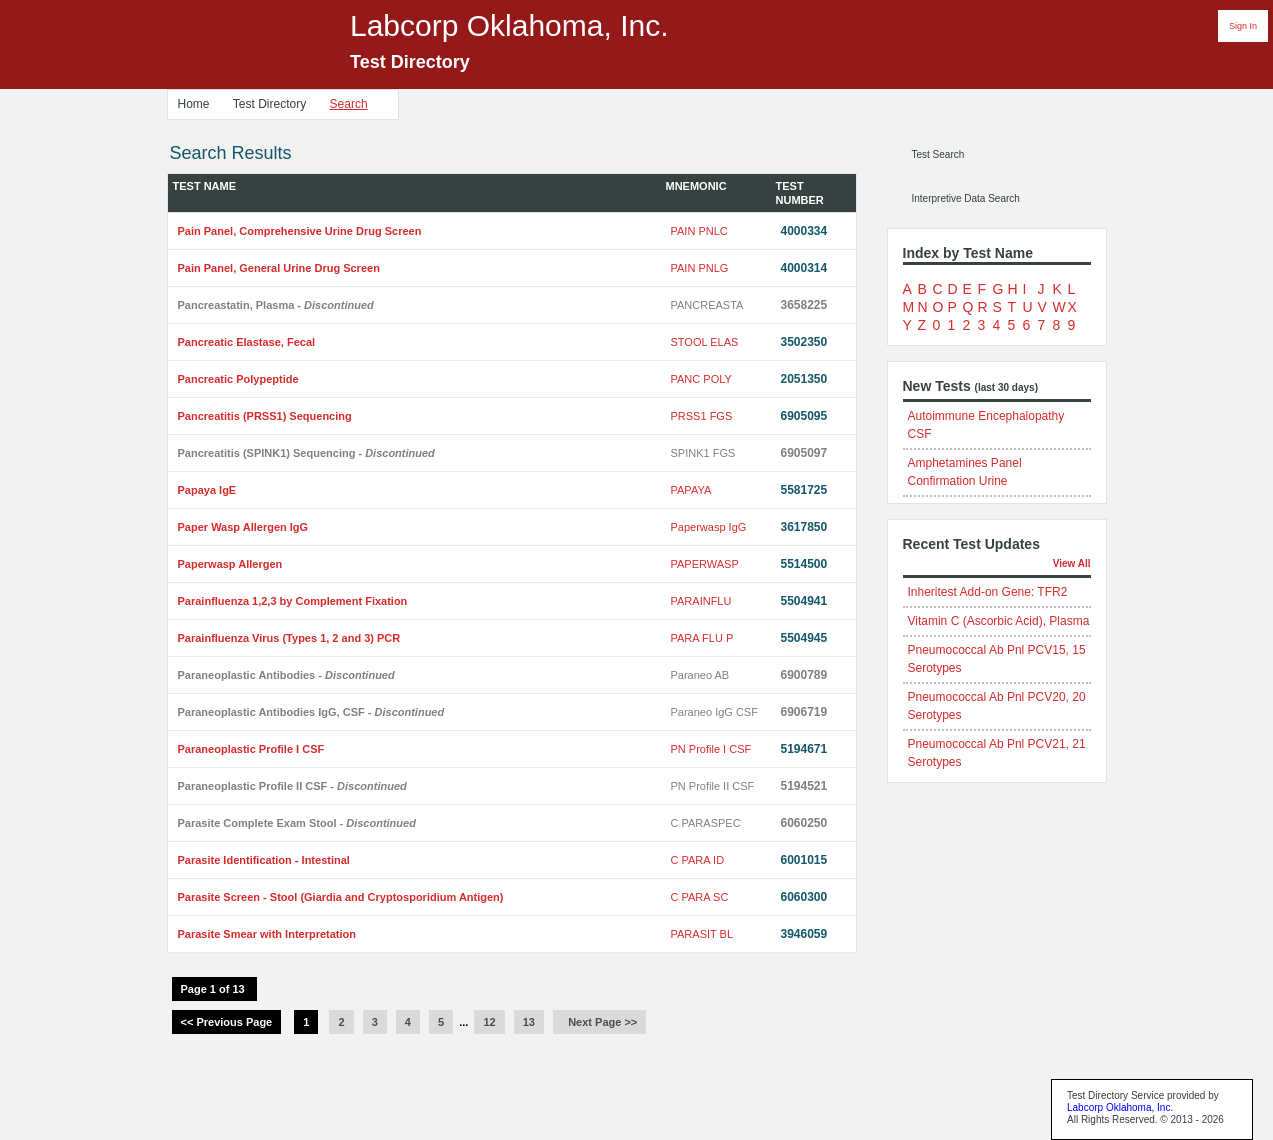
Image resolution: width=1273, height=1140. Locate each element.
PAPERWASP (705, 564)
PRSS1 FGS (702, 416)
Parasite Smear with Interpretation (267, 934)
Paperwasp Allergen (230, 564)
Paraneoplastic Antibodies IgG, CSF (311, 712)
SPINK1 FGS (703, 453)
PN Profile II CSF (713, 786)
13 (529, 1022)
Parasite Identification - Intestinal (264, 860)
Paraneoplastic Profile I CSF (251, 749)
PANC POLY (701, 379)
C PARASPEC (706, 823)
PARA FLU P (702, 638)
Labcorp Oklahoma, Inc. (1120, 1107)
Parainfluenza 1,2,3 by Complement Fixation (293, 601)
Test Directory (269, 104)
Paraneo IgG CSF (714, 712)
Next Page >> (599, 1022)
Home (194, 104)
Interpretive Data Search (966, 198)
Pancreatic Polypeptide (238, 379)
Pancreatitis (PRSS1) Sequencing (265, 416)
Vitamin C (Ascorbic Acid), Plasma (999, 621)
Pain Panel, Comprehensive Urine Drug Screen (300, 231)
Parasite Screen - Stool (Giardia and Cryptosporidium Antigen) (341, 897)
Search (349, 104)
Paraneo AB (700, 675)
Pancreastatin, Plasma (276, 305)
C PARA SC (700, 897)
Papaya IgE (207, 490)
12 (489, 1022)
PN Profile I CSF (711, 749)
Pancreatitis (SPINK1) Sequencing (306, 453)
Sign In (1243, 26)
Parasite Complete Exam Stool (297, 823)
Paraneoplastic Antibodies (286, 675)
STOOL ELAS (705, 342)
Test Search (938, 154)
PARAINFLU (701, 601)
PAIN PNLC (699, 231)
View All (1072, 563)
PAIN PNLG (700, 268)
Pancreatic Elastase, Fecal (247, 342)
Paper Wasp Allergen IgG (243, 527)
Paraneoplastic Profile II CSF (292, 786)
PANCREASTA (707, 305)
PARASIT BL (702, 934)
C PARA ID (698, 860)
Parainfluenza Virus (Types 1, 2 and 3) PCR (289, 638)
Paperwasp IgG (709, 527)
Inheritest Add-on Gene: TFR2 (988, 592)
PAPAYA (691, 490)
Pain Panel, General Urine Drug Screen (279, 268)
